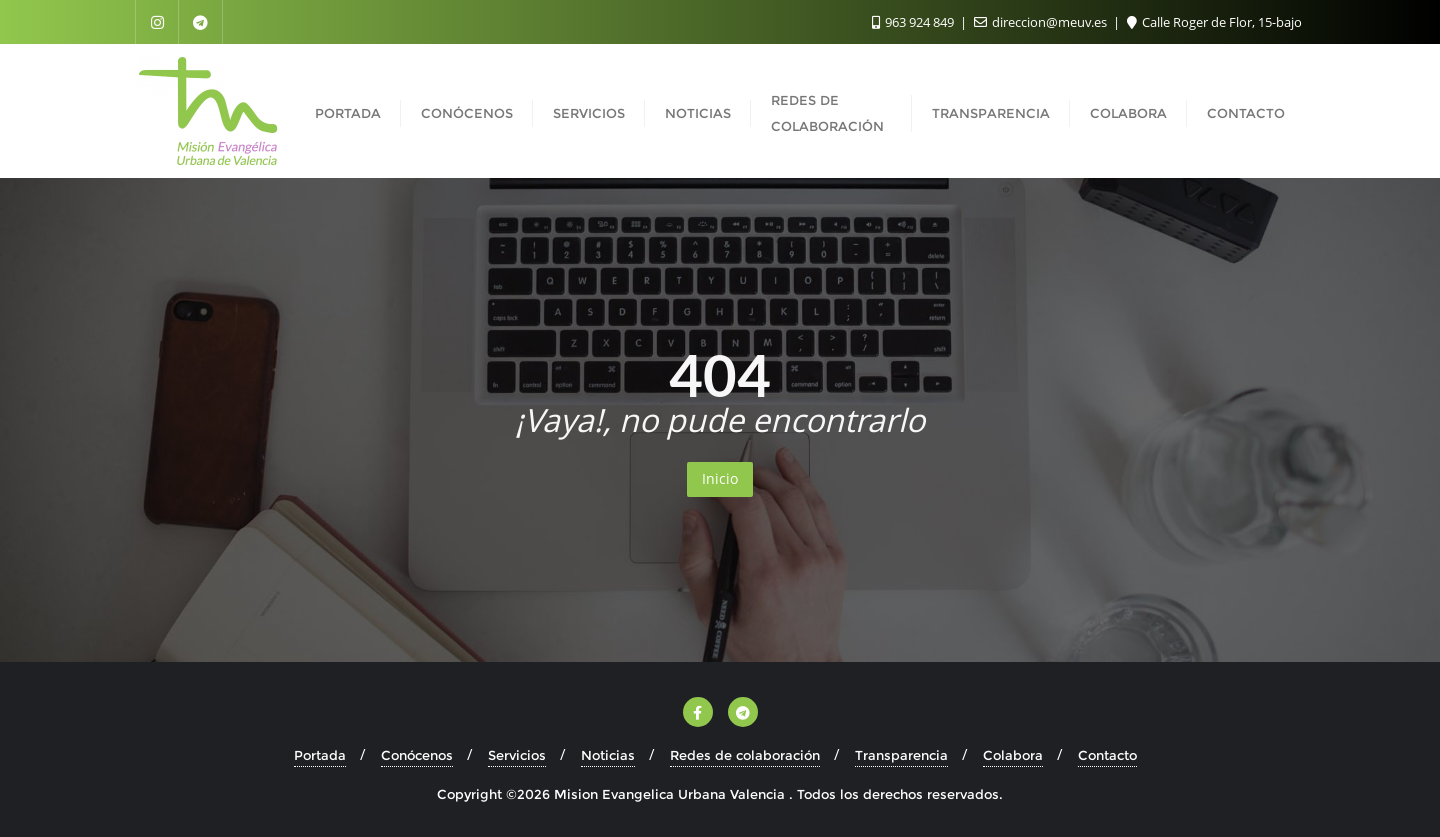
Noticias (608, 755)
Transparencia (901, 755)
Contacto (1107, 755)
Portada (320, 755)
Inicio (720, 478)
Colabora (1013, 755)
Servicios (517, 755)
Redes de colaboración (745, 755)
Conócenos (417, 755)
